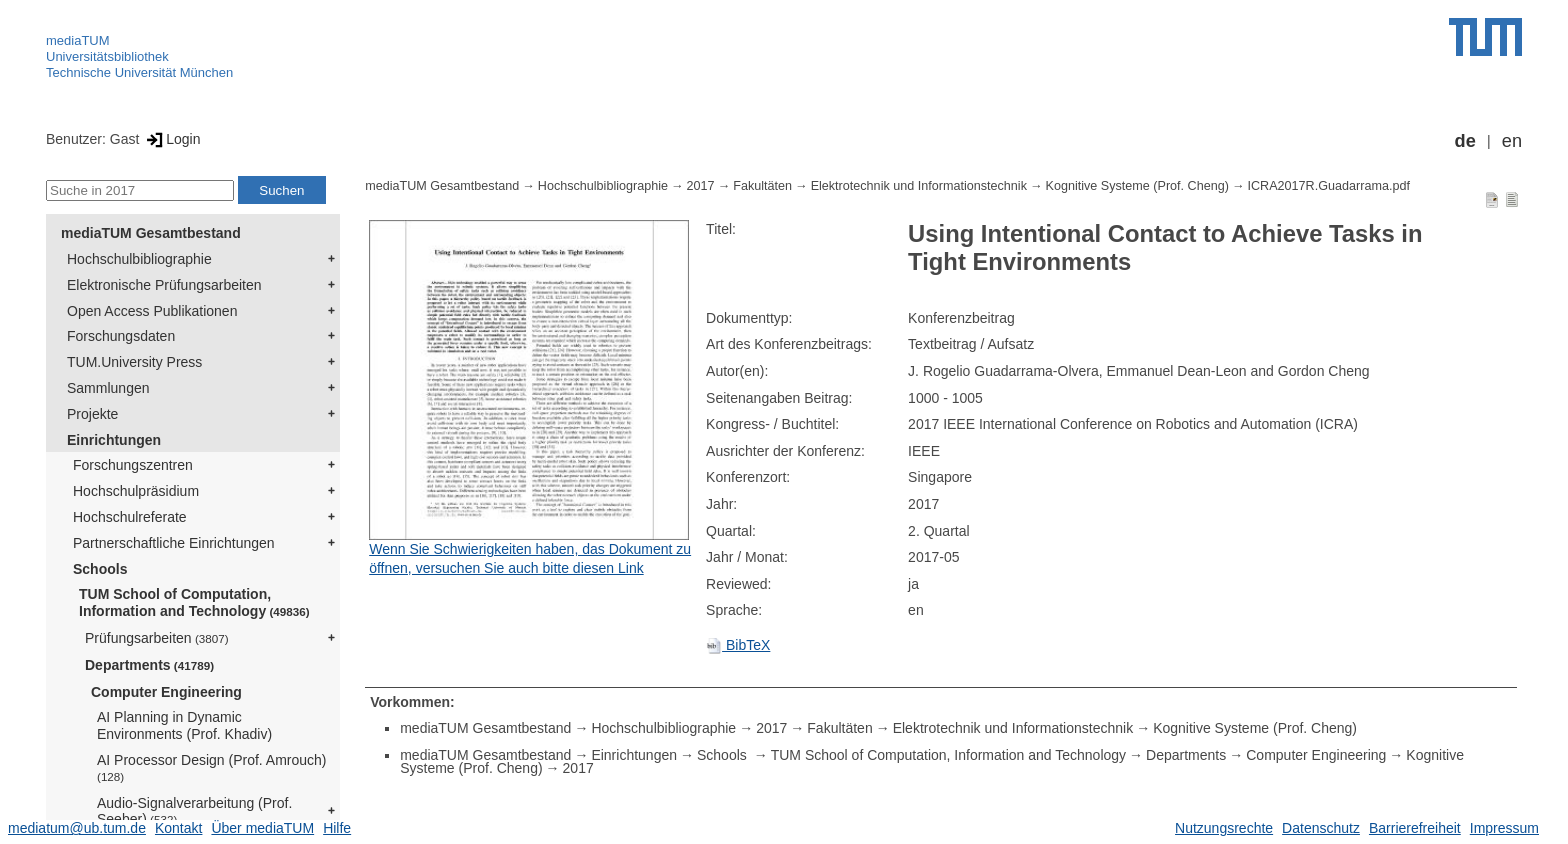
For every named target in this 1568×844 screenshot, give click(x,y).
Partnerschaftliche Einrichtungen (174, 543)
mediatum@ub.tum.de (77, 828)
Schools (100, 569)
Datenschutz (1321, 828)
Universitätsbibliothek (107, 56)
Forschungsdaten (121, 336)
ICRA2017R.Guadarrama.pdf (1329, 186)
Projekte (92, 414)
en (1512, 141)
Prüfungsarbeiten (157, 638)
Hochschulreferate (130, 517)
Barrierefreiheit (1415, 828)
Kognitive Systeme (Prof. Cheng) (1137, 186)
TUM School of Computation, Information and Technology (194, 602)
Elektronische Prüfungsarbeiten (164, 285)
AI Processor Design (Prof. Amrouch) (212, 767)
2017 (701, 186)
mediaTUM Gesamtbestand (151, 233)
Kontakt (178, 828)
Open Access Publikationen (152, 311)
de (1465, 141)
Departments (149, 665)
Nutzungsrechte (1224, 828)
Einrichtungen (114, 440)
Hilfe (337, 828)
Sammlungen (108, 388)
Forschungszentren (133, 465)
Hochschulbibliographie (139, 259)
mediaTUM (78, 40)
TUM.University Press (134, 362)
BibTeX (738, 645)
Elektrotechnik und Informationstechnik (919, 186)
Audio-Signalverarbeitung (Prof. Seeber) (194, 811)
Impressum (1504, 828)
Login (171, 139)
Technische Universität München (139, 72)
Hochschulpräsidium (136, 491)
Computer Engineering (166, 692)
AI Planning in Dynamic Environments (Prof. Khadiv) (184, 725)
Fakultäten (762, 186)
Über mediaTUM (262, 828)
